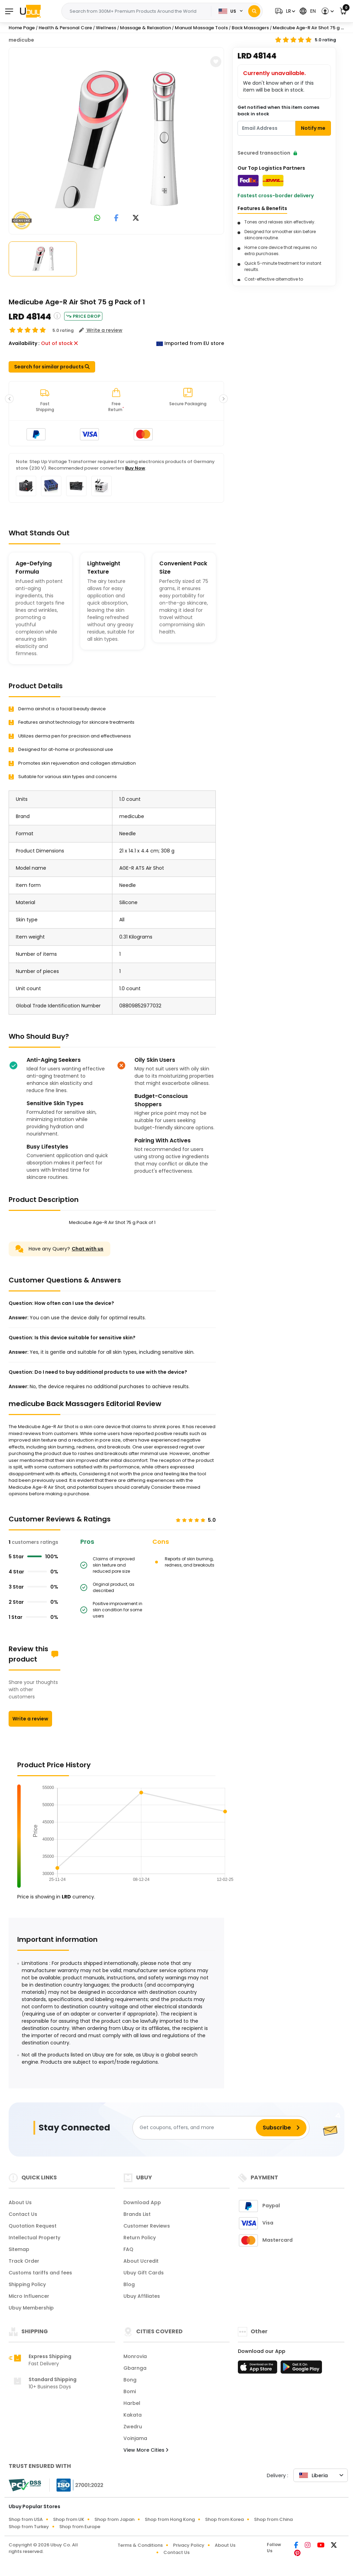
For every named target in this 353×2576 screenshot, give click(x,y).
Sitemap (19, 2249)
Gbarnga (135, 2368)
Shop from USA (26, 2519)
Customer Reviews (146, 2225)
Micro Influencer (29, 2296)
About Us (20, 2202)
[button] (284, 11)
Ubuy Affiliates (141, 2296)
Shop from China (273, 2519)
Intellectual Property (34, 2237)
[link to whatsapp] (97, 218)
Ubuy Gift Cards (143, 2272)
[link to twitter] (136, 218)
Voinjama (135, 2438)
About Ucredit (141, 2261)
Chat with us (87, 1248)
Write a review (30, 1718)
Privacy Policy (188, 2545)
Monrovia (135, 2356)
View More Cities (145, 2450)
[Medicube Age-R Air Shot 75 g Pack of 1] (116, 139)
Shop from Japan (114, 2519)
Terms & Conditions (140, 2545)
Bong (130, 2379)
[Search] (254, 11)
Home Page (22, 27)
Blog (129, 2284)
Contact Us (23, 2214)
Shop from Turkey (29, 2526)
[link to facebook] (116, 218)
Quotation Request (33, 2225)
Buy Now (135, 468)
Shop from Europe (79, 2526)
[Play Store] (301, 2369)
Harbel (131, 2403)
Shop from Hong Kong (170, 2519)
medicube (21, 39)
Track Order (24, 2261)
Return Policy (139, 2237)
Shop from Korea (224, 2519)
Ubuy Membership (31, 2307)
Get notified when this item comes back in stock (278, 110)
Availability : (24, 343)
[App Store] (258, 2369)
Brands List (137, 2214)
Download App (142, 2202)
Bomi (129, 2391)
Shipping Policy (27, 2284)
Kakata (132, 2414)
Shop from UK (68, 2519)
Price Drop (83, 316)
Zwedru (132, 2426)
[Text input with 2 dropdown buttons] (138, 11)
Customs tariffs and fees (40, 2272)
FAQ (128, 2249)
